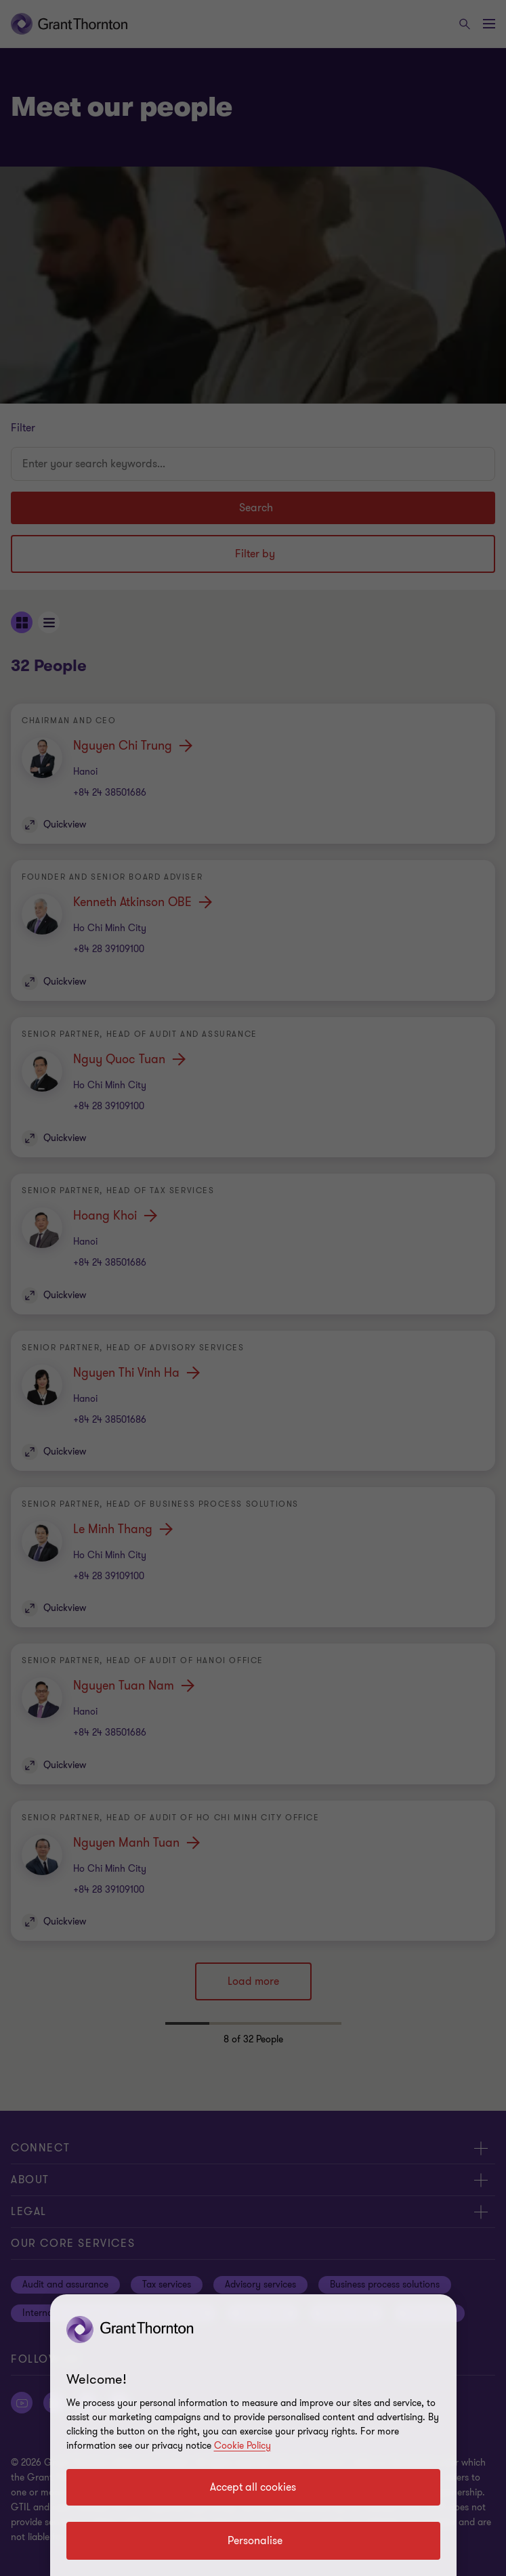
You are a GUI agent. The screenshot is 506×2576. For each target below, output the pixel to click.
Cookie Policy (242, 2445)
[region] (253, 2435)
